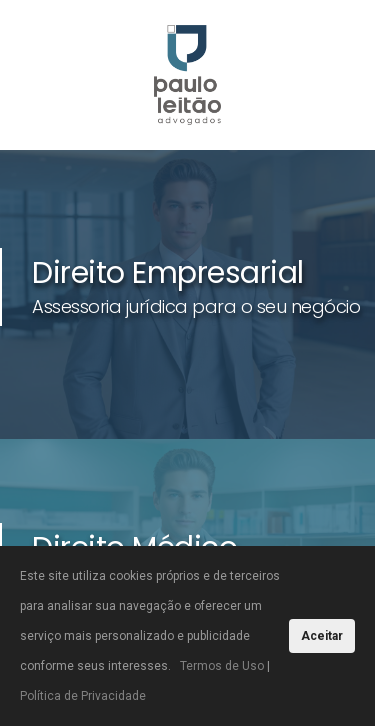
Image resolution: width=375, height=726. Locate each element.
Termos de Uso (222, 666)
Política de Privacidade (83, 696)
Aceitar (322, 636)
